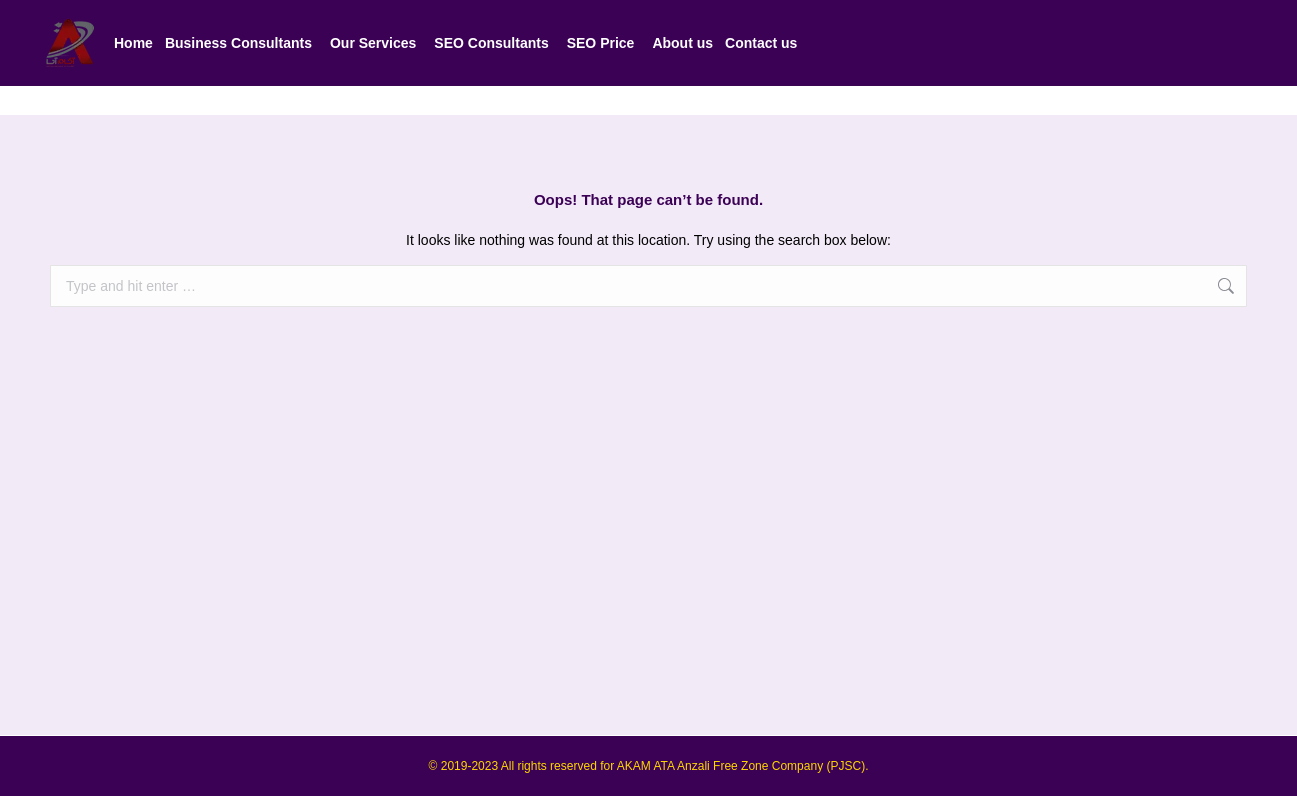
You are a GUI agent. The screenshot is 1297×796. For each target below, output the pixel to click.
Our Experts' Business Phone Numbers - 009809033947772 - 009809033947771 (313, 15)
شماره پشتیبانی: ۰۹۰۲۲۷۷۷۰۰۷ (920, 15)
